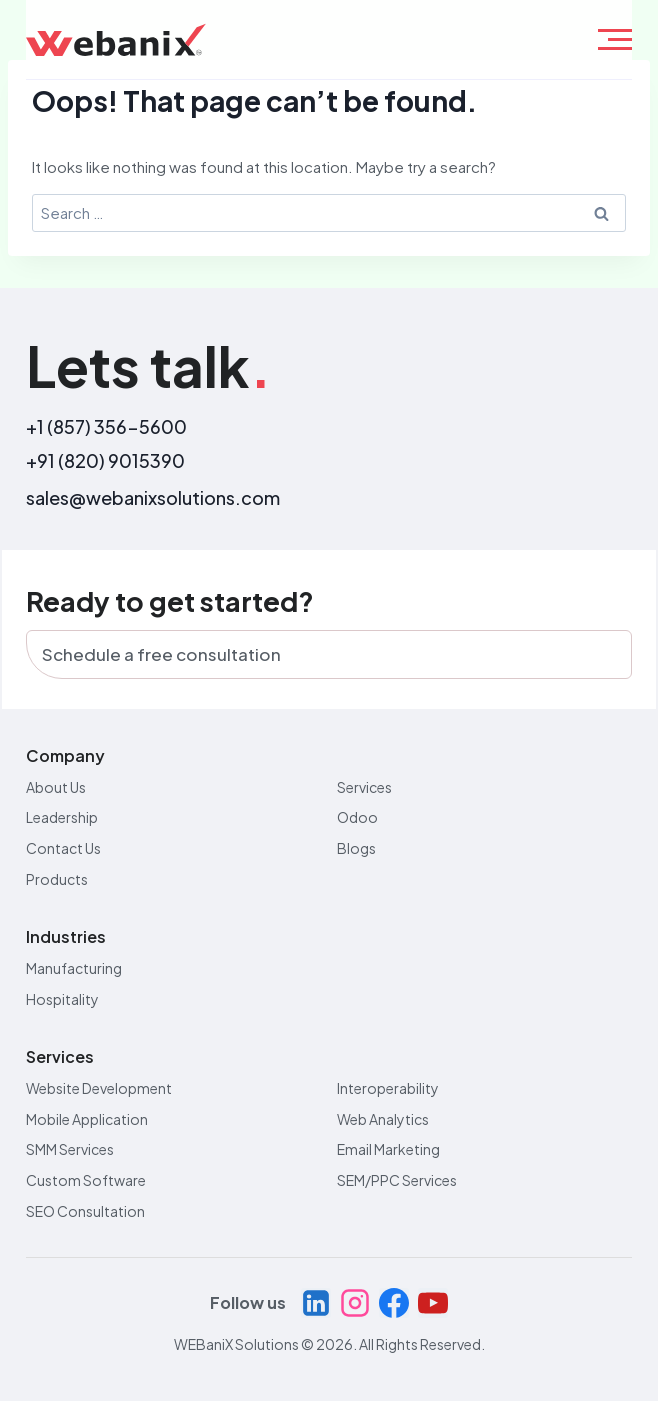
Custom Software (86, 1180)
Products (57, 879)
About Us (56, 787)
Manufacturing (74, 968)
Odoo (357, 817)
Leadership (62, 817)
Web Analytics (383, 1119)
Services (364, 787)
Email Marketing (388, 1149)
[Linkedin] (316, 1303)
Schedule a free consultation (161, 654)
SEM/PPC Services (397, 1180)
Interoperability (388, 1088)
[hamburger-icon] (615, 39)
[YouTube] (433, 1303)
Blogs (356, 848)
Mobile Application (87, 1119)
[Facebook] (394, 1303)
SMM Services (70, 1149)
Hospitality (62, 999)
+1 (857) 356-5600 (106, 426)
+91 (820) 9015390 (105, 460)
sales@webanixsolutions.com (153, 497)
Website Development (99, 1088)
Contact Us (63, 848)
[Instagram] (355, 1303)
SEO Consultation (85, 1211)
